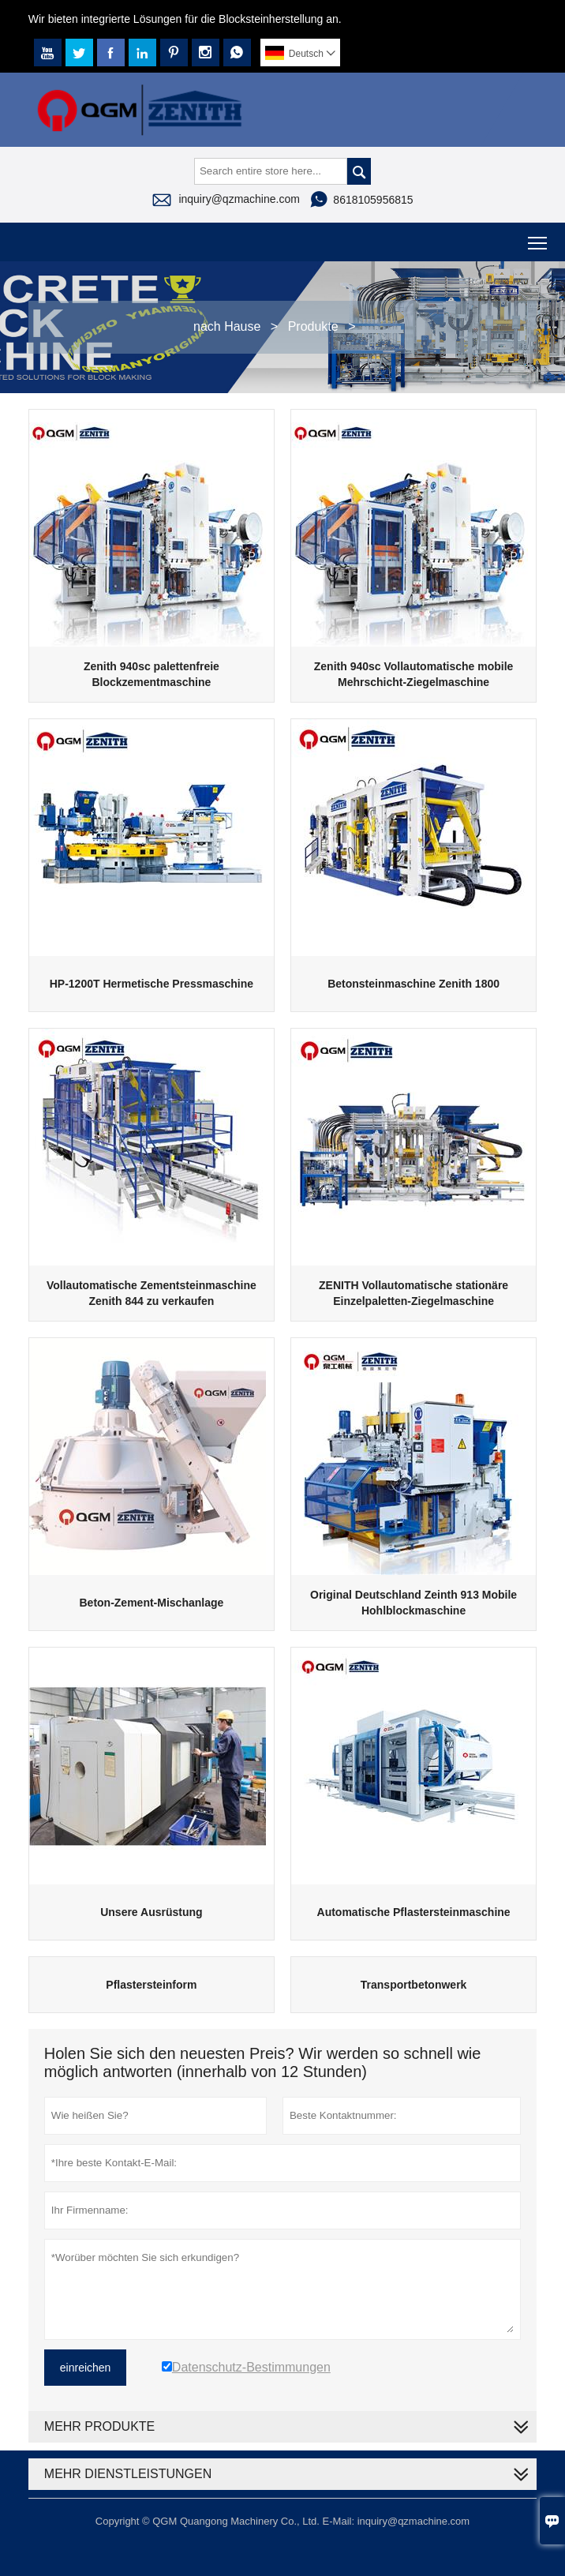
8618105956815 (373, 199)
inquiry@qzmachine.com (239, 199)
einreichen (85, 2367)
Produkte (313, 326)
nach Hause (226, 326)
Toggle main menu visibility (538, 237)
